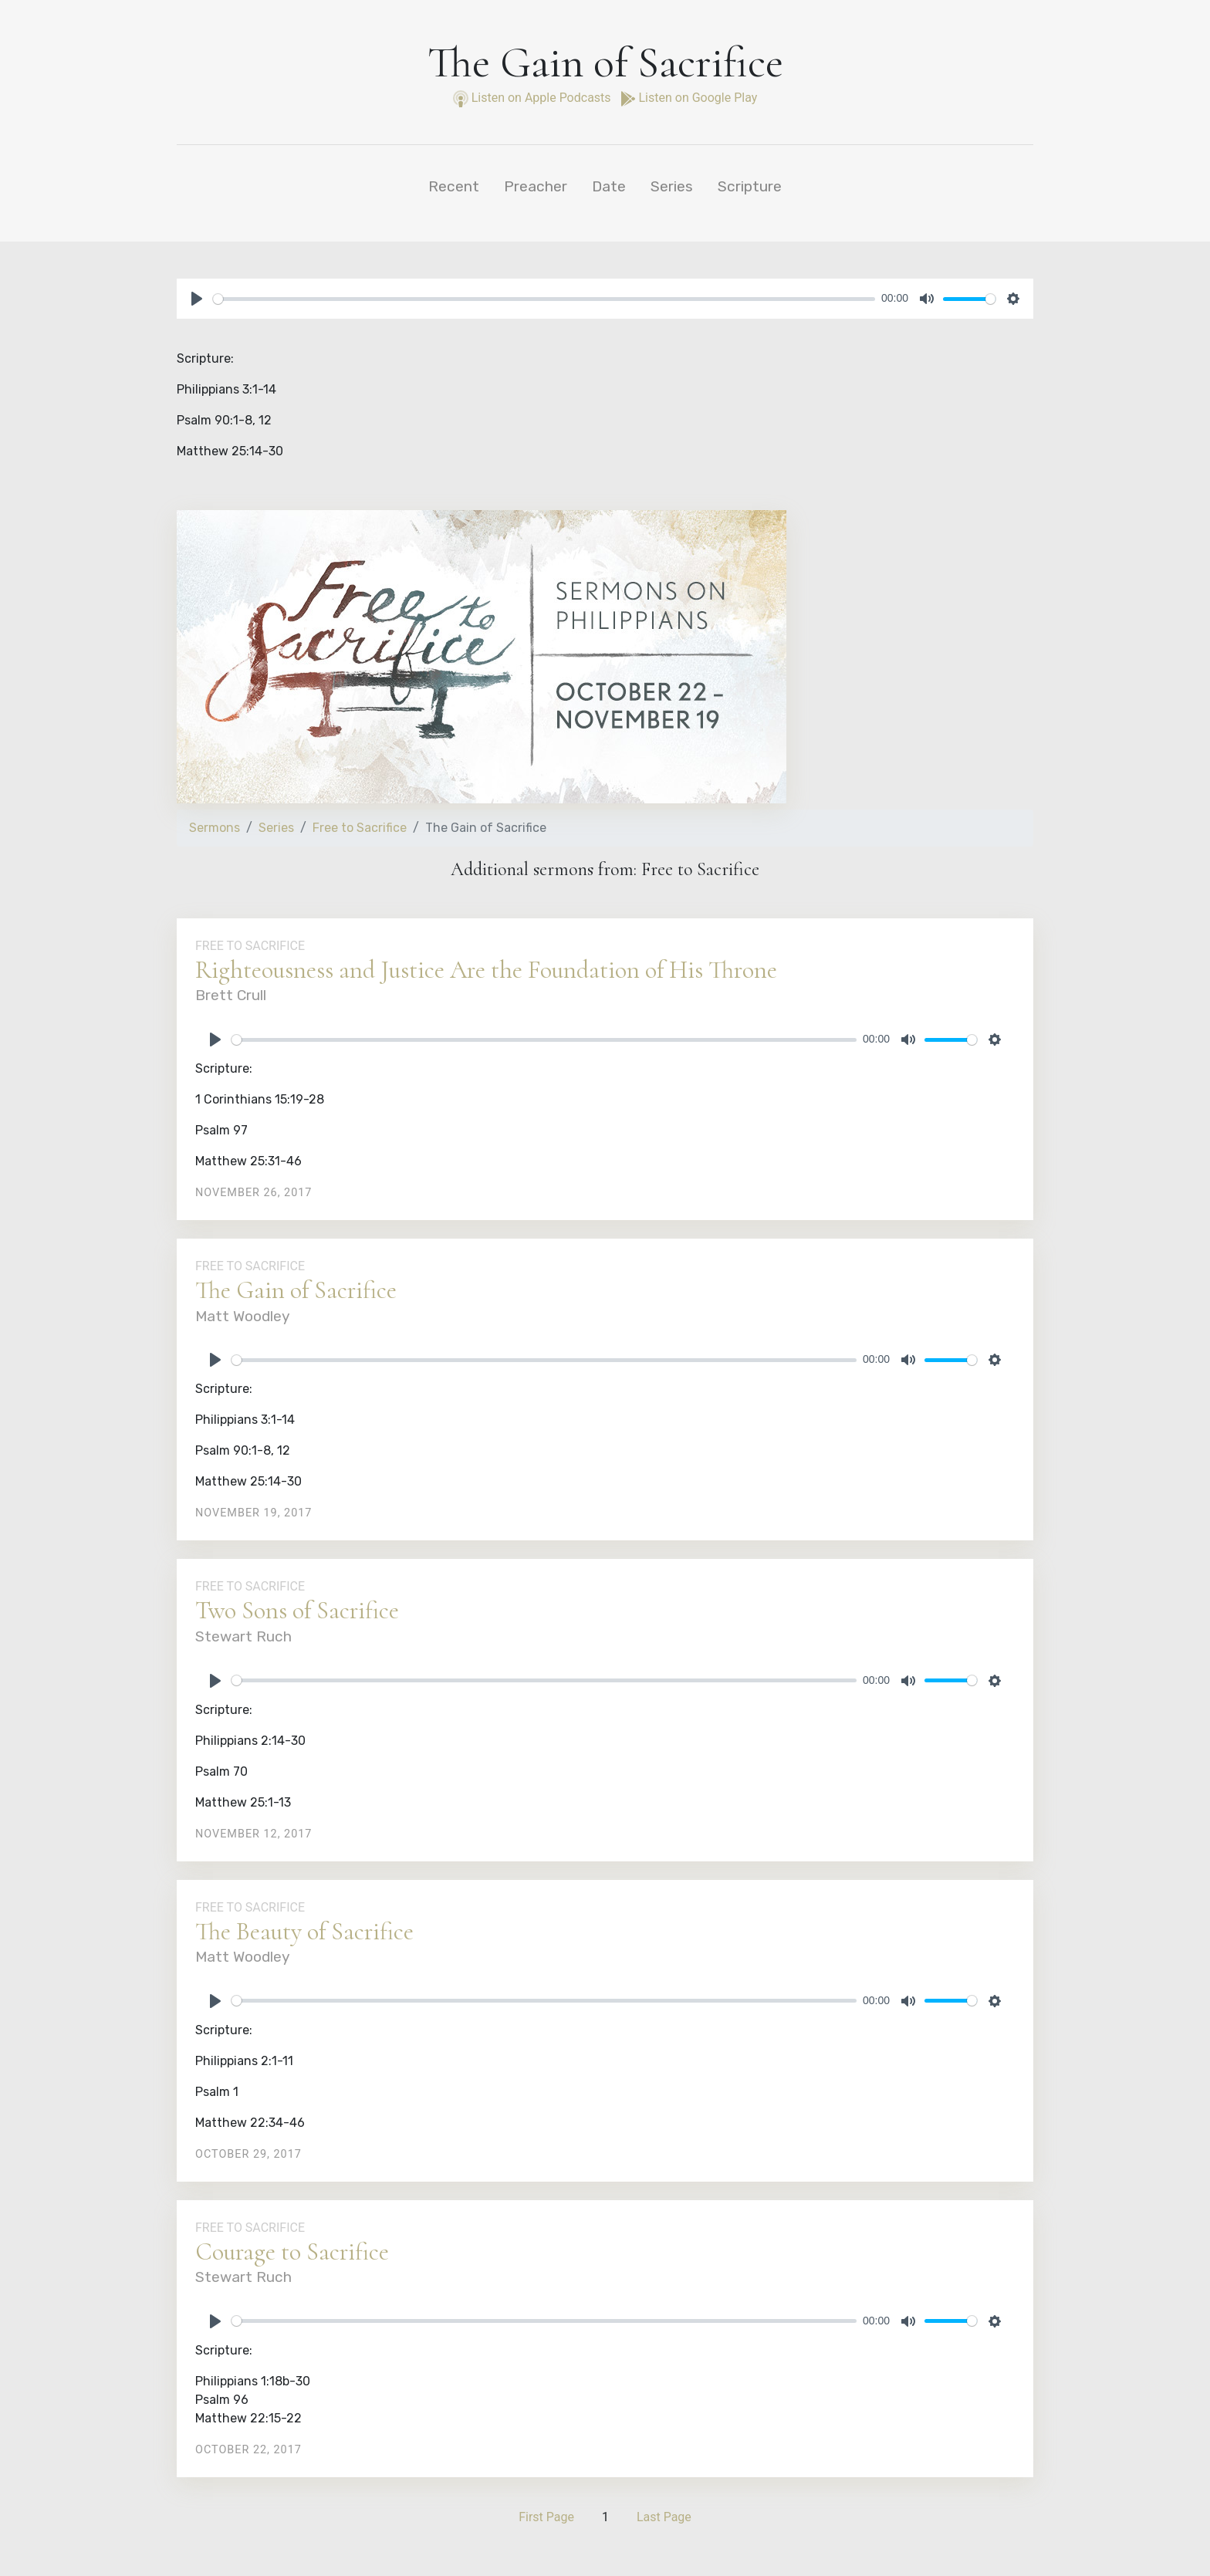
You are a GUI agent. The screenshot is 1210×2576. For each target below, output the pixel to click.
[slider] (544, 299)
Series (672, 186)
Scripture (750, 186)
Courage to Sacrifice (292, 2251)
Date (609, 186)
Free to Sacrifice (360, 827)
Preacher (535, 186)
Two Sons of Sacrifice (297, 1610)
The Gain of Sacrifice (296, 1290)
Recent (453, 186)
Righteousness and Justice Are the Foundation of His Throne (486, 970)
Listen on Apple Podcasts (533, 97)
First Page (546, 2517)
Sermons (214, 827)
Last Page (664, 2517)
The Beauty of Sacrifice (304, 1931)
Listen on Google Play (689, 97)
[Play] (196, 298)
